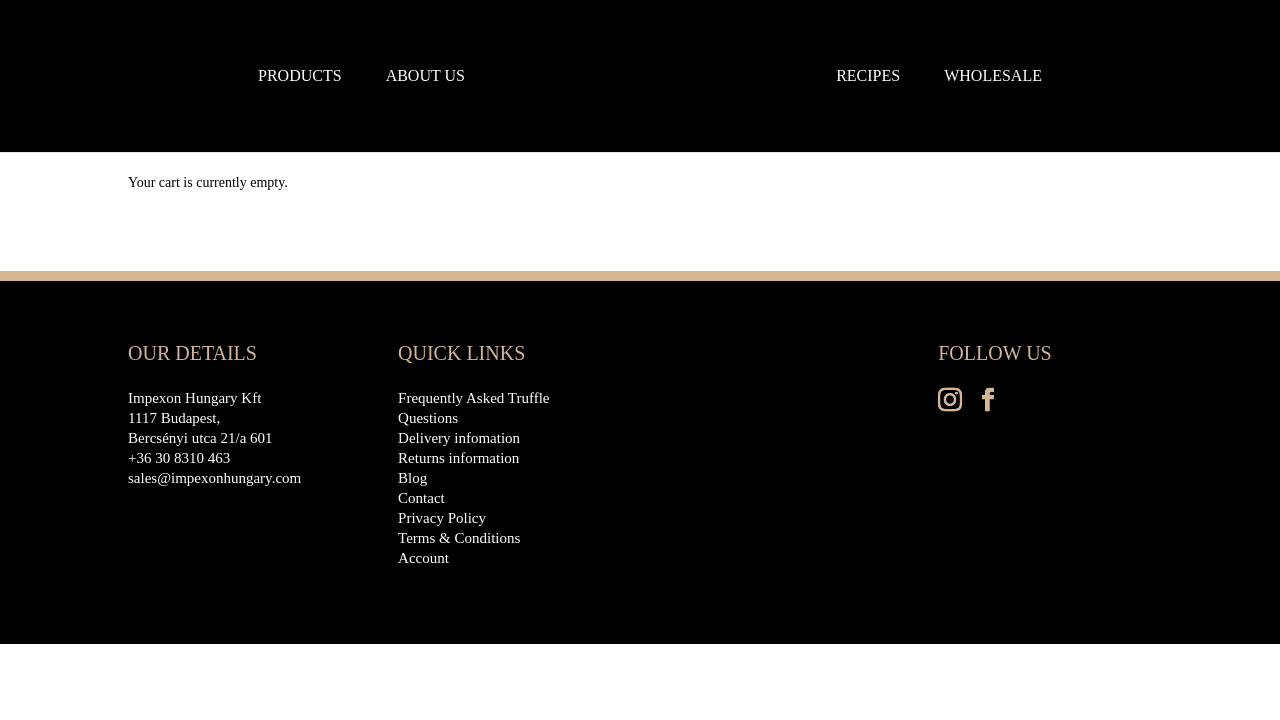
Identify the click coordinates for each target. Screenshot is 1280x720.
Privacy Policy (442, 518)
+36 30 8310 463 (179, 458)
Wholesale (993, 76)
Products (300, 76)
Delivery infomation (459, 438)
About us (425, 76)
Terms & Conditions (459, 538)
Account (423, 558)
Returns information (458, 458)
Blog (412, 478)
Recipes (868, 76)
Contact (421, 498)
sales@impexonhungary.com (214, 478)
